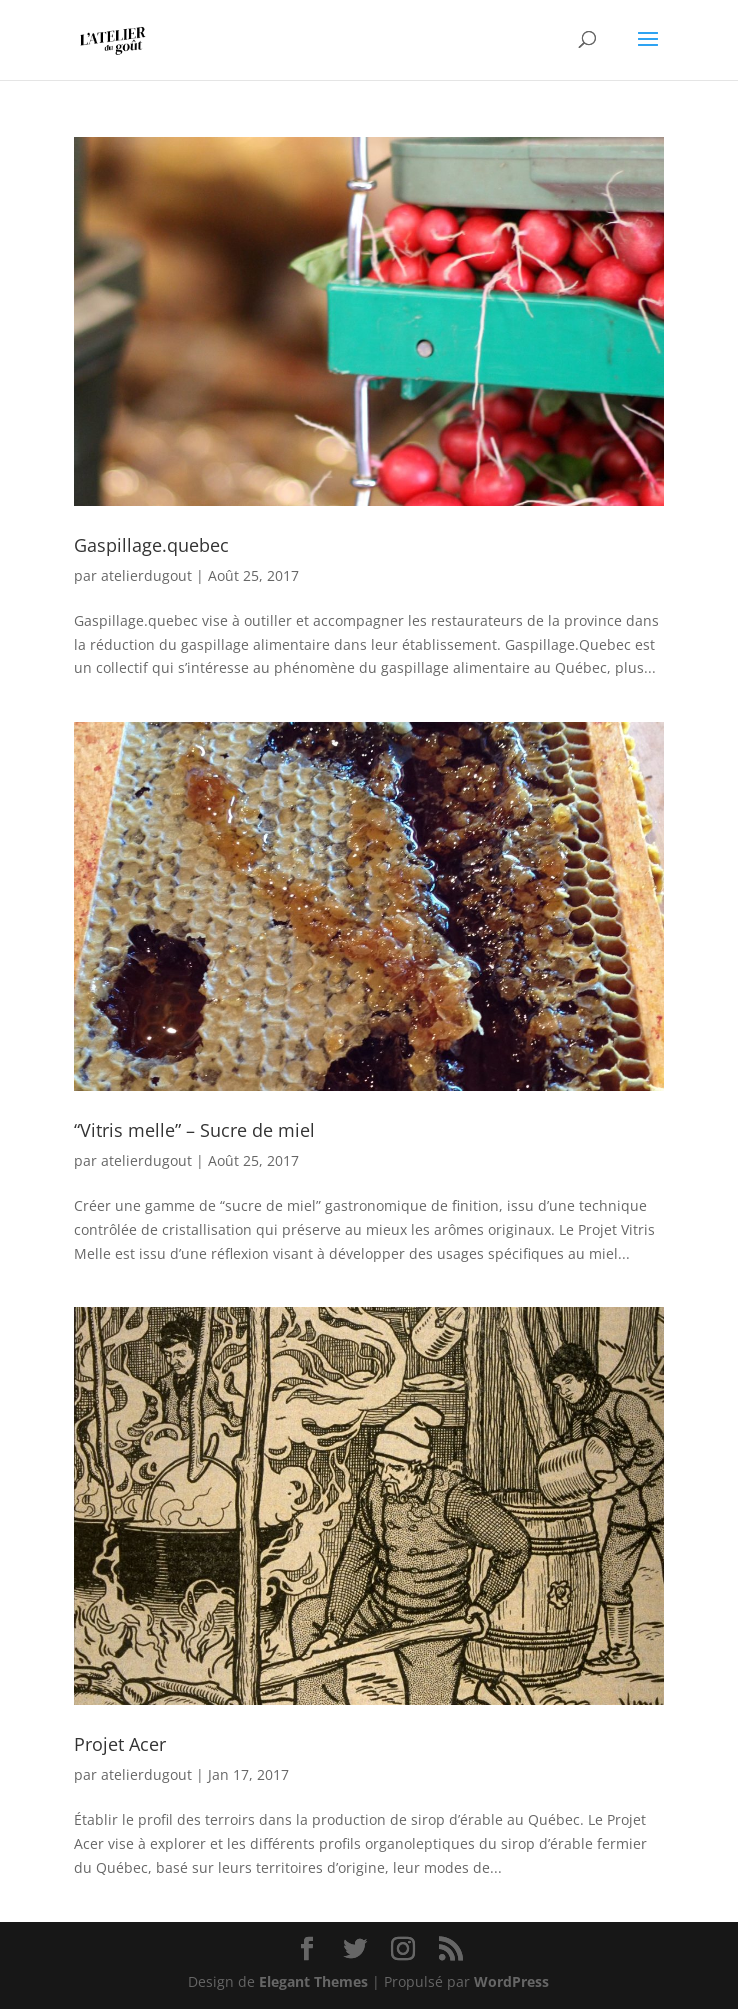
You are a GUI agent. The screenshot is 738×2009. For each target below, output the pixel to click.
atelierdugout (146, 575)
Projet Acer (120, 1744)
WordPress (511, 1981)
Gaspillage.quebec (151, 545)
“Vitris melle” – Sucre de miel (194, 1130)
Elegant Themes (313, 1981)
